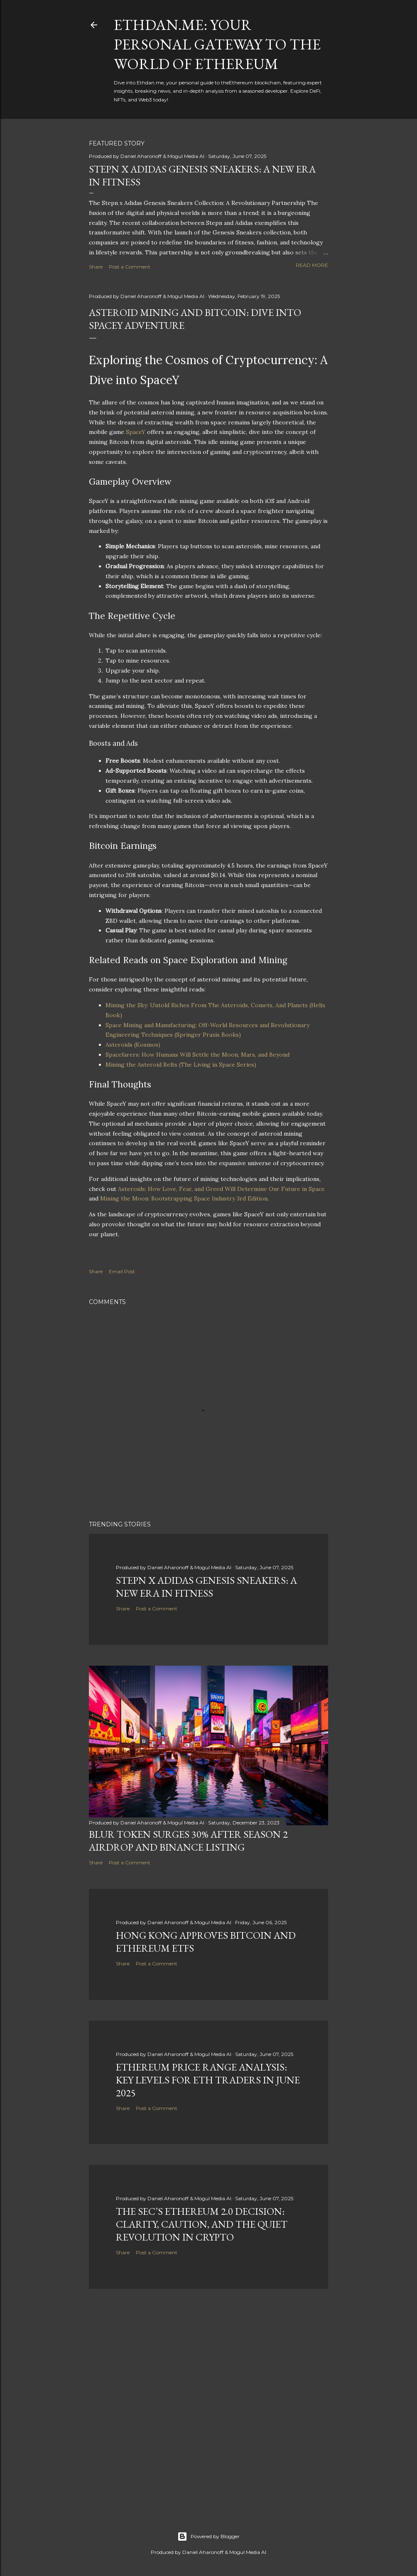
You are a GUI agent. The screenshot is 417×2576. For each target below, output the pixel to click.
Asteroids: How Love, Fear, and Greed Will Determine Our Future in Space (221, 1189)
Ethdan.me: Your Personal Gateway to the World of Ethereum (217, 44)
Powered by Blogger (208, 2536)
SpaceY (135, 432)
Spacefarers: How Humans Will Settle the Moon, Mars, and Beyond (197, 1054)
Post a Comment (129, 267)
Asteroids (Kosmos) (132, 1044)
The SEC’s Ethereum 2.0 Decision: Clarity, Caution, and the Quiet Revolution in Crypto (201, 2224)
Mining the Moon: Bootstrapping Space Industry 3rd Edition (183, 1198)
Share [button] (96, 267)
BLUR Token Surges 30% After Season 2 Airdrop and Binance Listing (188, 1841)
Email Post (122, 1271)
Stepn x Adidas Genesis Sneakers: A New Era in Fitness (206, 1587)
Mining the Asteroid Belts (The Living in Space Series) (180, 1064)
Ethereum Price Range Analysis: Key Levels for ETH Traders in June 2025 (208, 2080)
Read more (312, 265)
